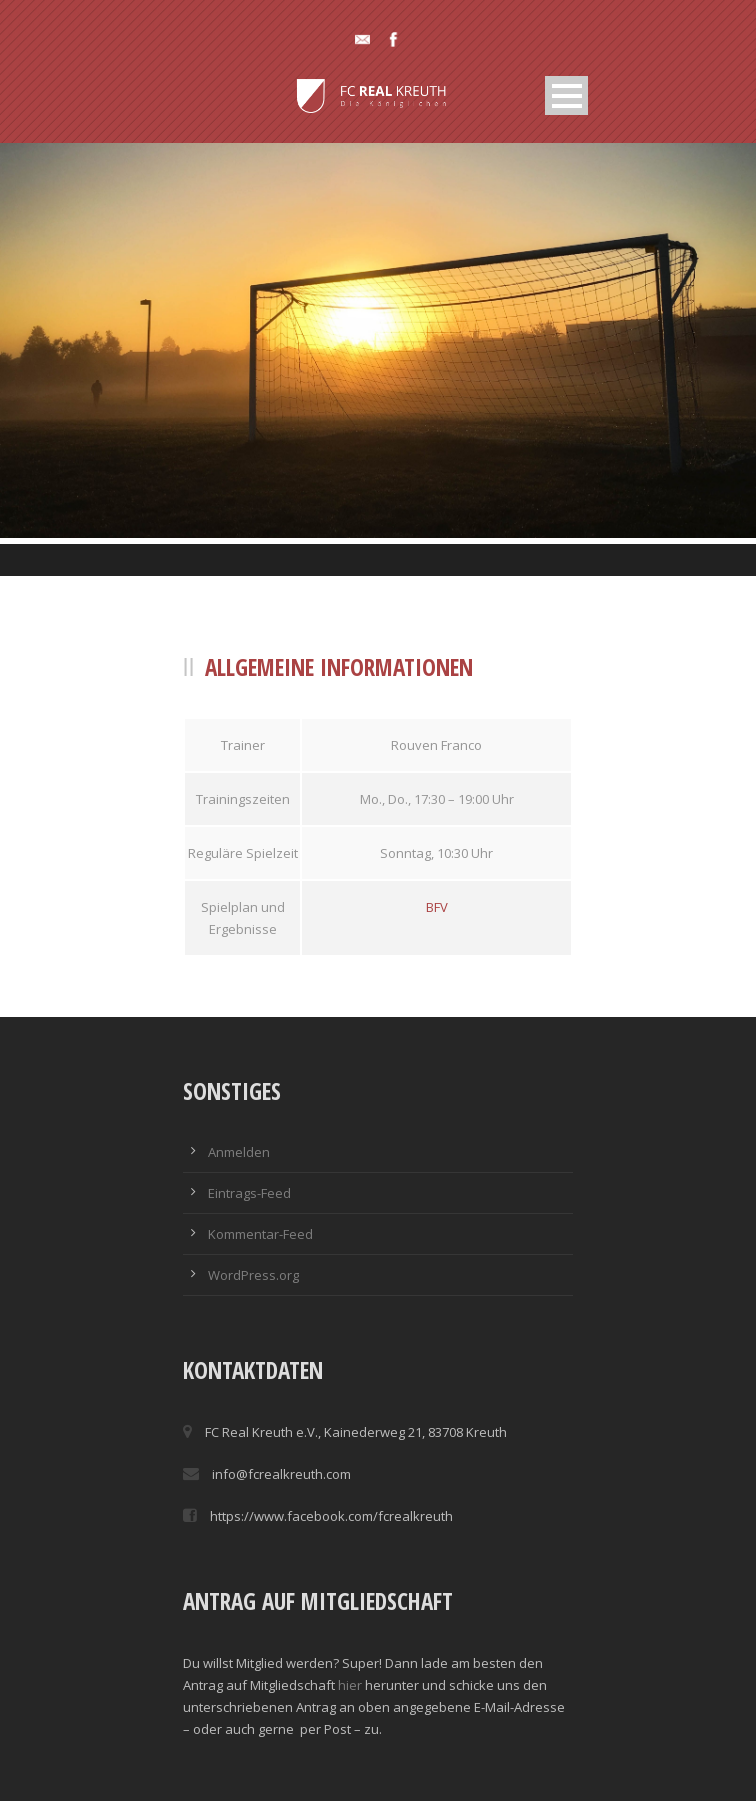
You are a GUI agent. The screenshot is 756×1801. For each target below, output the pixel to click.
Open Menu (566, 95)
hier (350, 1685)
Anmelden (239, 1152)
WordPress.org (253, 1275)
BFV (437, 907)
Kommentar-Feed (260, 1234)
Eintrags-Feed (249, 1193)
